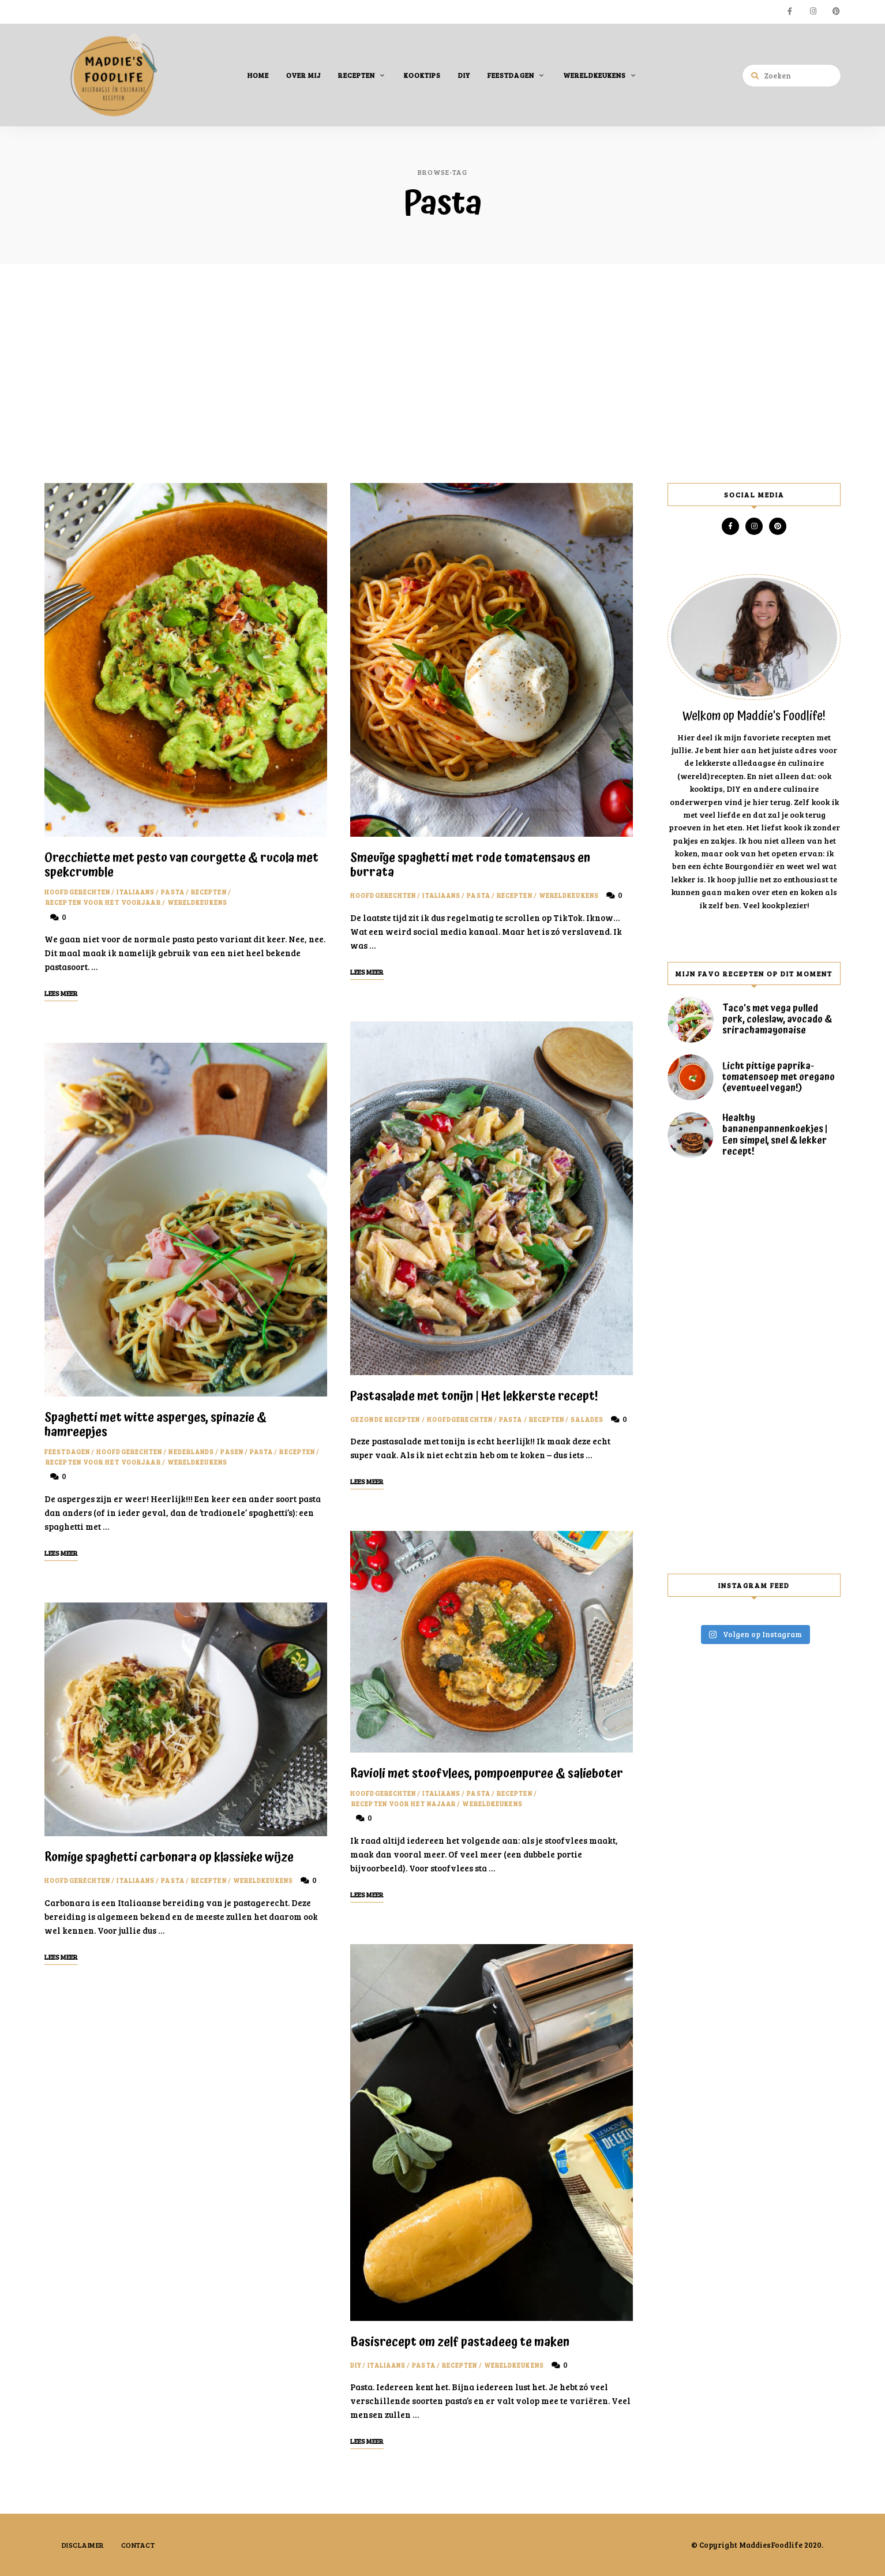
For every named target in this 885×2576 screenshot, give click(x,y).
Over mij (303, 74)
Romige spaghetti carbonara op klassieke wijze (169, 1857)
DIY (464, 74)
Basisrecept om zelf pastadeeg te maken (459, 2342)
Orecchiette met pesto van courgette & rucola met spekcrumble (181, 865)
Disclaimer (83, 2544)
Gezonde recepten (385, 1418)
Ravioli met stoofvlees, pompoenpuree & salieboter (486, 1773)
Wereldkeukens (594, 74)
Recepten (356, 74)
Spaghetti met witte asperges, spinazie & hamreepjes (155, 1424)
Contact (139, 2544)
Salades (587, 1418)
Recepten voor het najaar (403, 1803)
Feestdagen (510, 74)
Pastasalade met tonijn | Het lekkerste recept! (474, 1396)
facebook (789, 11)
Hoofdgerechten (77, 892)
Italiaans (136, 892)
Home (258, 74)
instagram (812, 11)
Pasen (231, 1451)
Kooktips (422, 74)
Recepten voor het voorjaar (103, 901)
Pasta (173, 892)
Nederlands (191, 1451)
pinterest (835, 11)
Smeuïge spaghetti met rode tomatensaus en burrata (470, 865)
